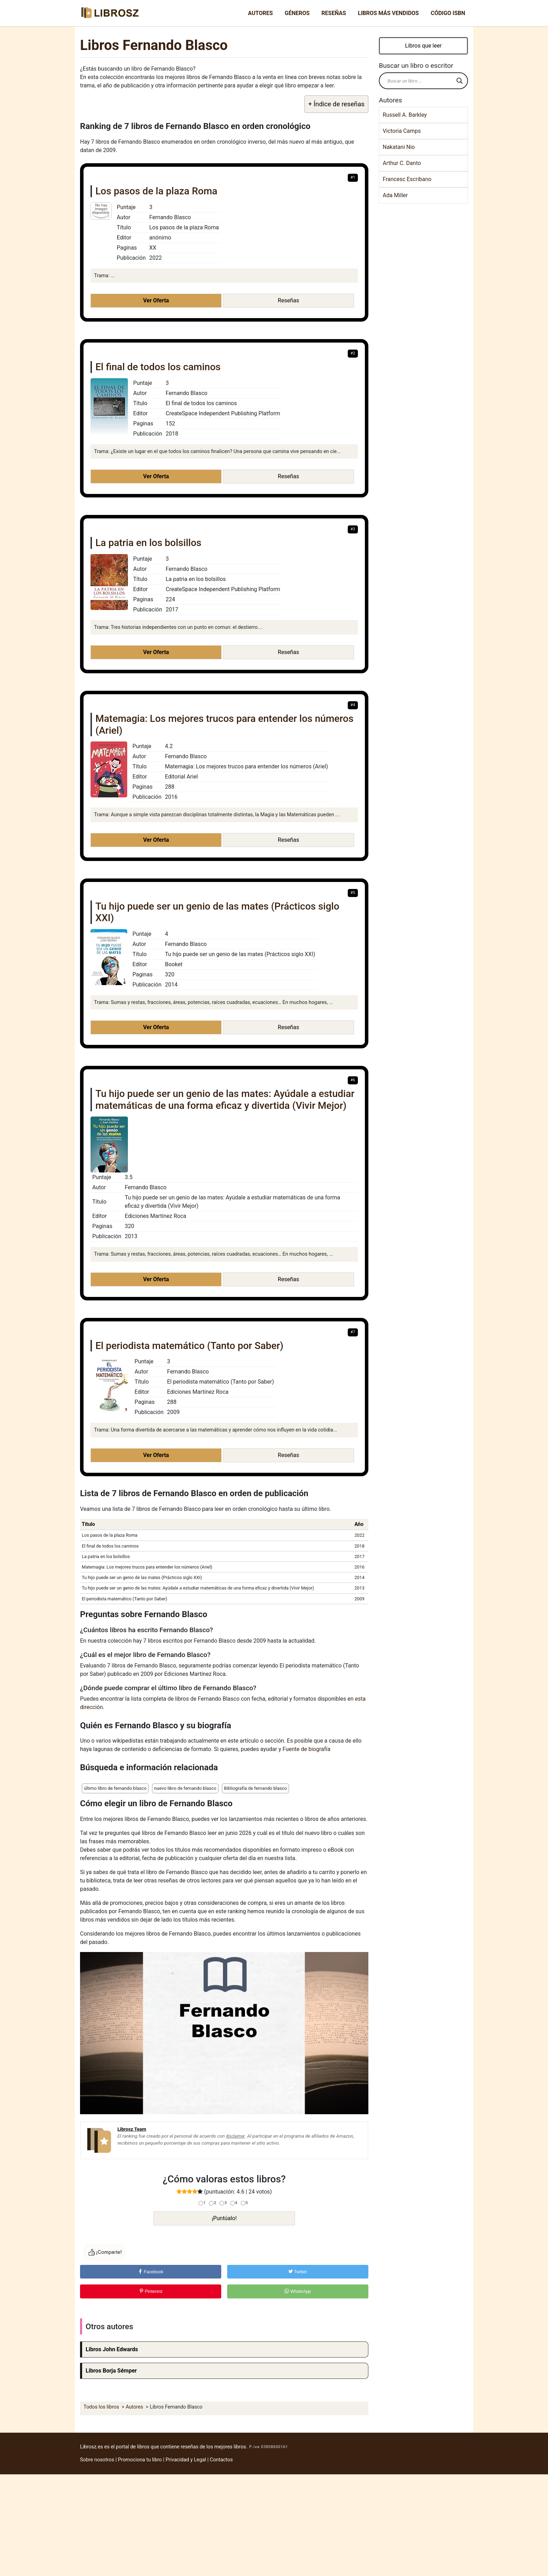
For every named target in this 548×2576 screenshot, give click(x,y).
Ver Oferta (156, 300)
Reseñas (334, 13)
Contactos (221, 2460)
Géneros (297, 13)
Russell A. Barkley (405, 115)
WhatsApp (297, 2291)
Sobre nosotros (97, 2460)
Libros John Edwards (112, 2349)
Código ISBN (448, 13)
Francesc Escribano (407, 179)
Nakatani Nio (399, 147)
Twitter (297, 2271)
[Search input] (420, 81)
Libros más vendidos (388, 13)
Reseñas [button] (288, 300)
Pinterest (151, 2291)
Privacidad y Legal (186, 2460)
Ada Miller (395, 195)
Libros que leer (423, 45)
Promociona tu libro (140, 2460)
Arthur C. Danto (402, 163)
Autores (260, 13)
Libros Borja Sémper (111, 2370)
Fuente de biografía (306, 1749)
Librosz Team (131, 2129)
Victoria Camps (402, 131)
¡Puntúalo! (224, 2218)
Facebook (151, 2271)
